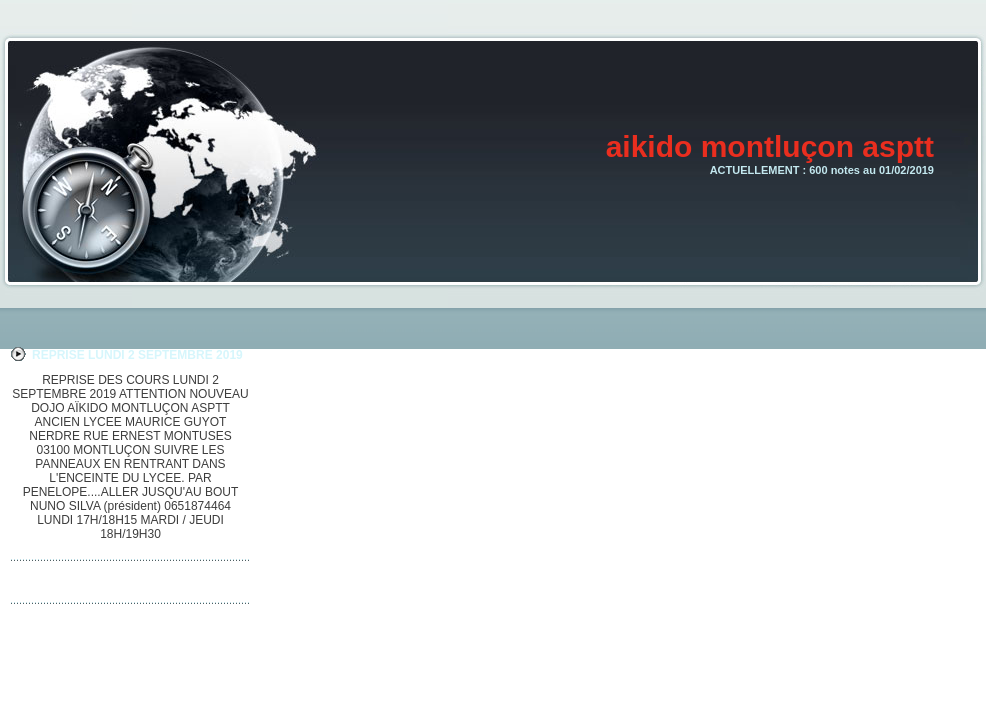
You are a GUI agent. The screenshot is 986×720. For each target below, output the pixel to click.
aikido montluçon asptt (770, 146)
